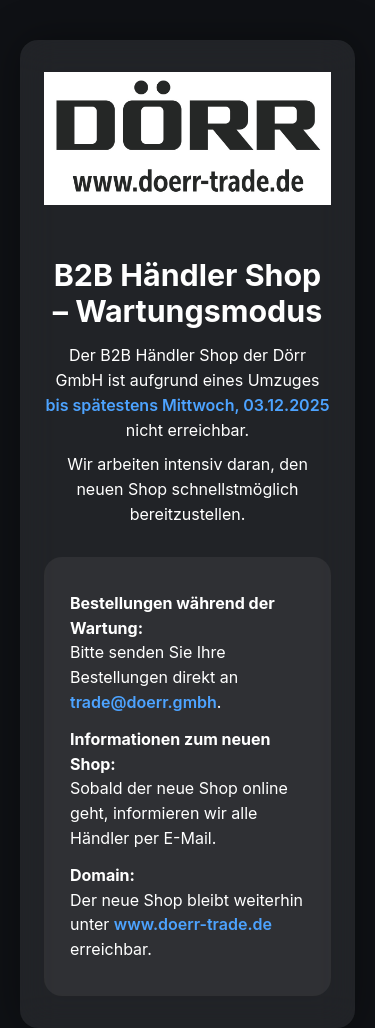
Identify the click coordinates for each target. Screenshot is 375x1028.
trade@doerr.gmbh (143, 702)
